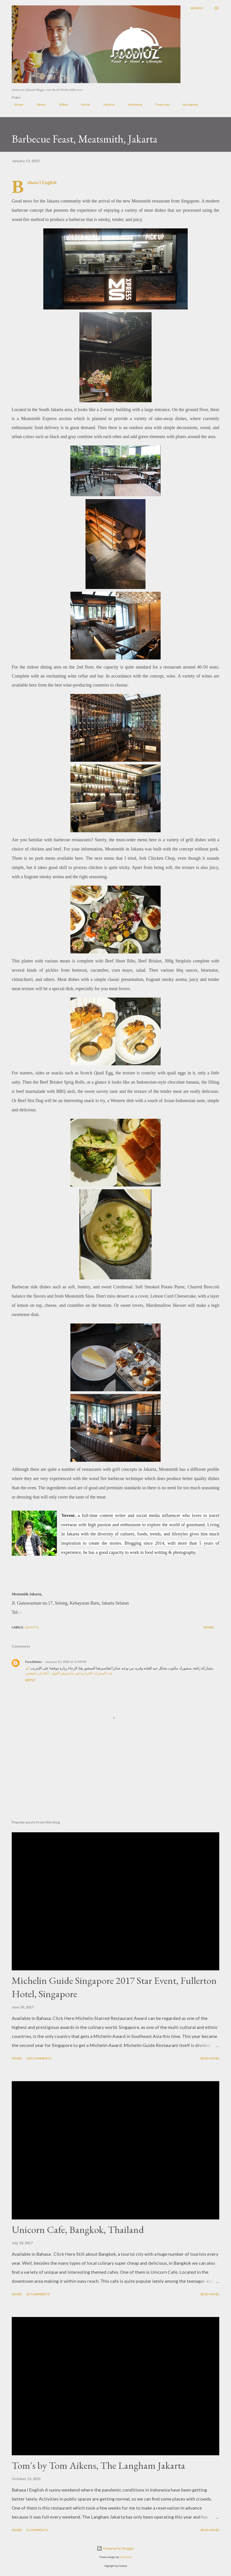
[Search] (196, 8)
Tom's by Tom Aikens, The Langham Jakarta (98, 2465)
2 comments (37, 2530)
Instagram (187, 104)
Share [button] (208, 1627)
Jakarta (106, 104)
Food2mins (33, 1662)
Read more (210, 2058)
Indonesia (132, 104)
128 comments (38, 2058)
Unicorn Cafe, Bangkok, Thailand (78, 2229)
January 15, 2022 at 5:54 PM (65, 1662)
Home (16, 104)
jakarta (31, 1627)
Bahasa (32, 182)
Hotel (83, 104)
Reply (30, 1680)
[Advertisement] (115, 1781)
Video (60, 104)
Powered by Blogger (115, 2548)
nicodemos (126, 2557)
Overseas (160, 104)
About (38, 104)
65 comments (38, 2294)
